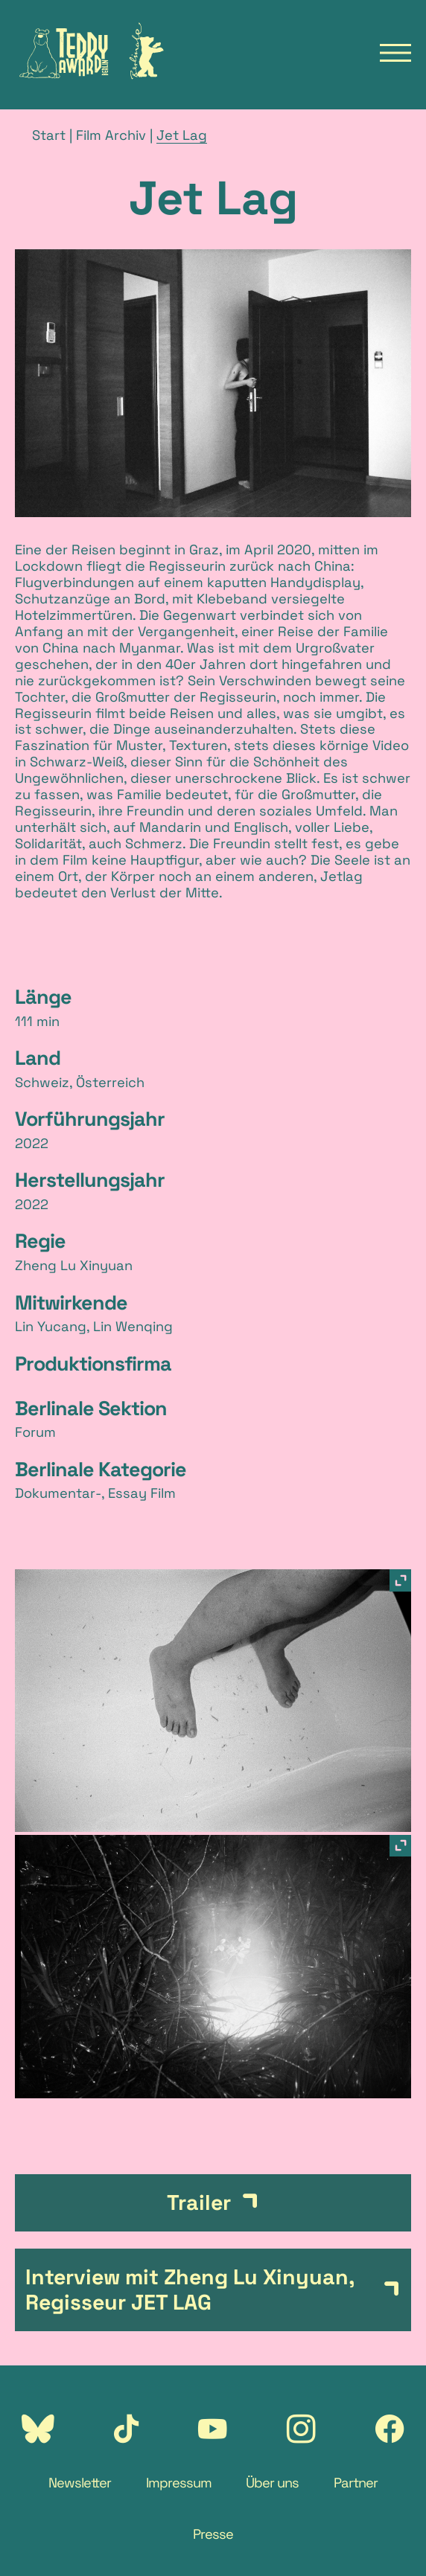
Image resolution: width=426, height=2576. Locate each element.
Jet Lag (181, 135)
